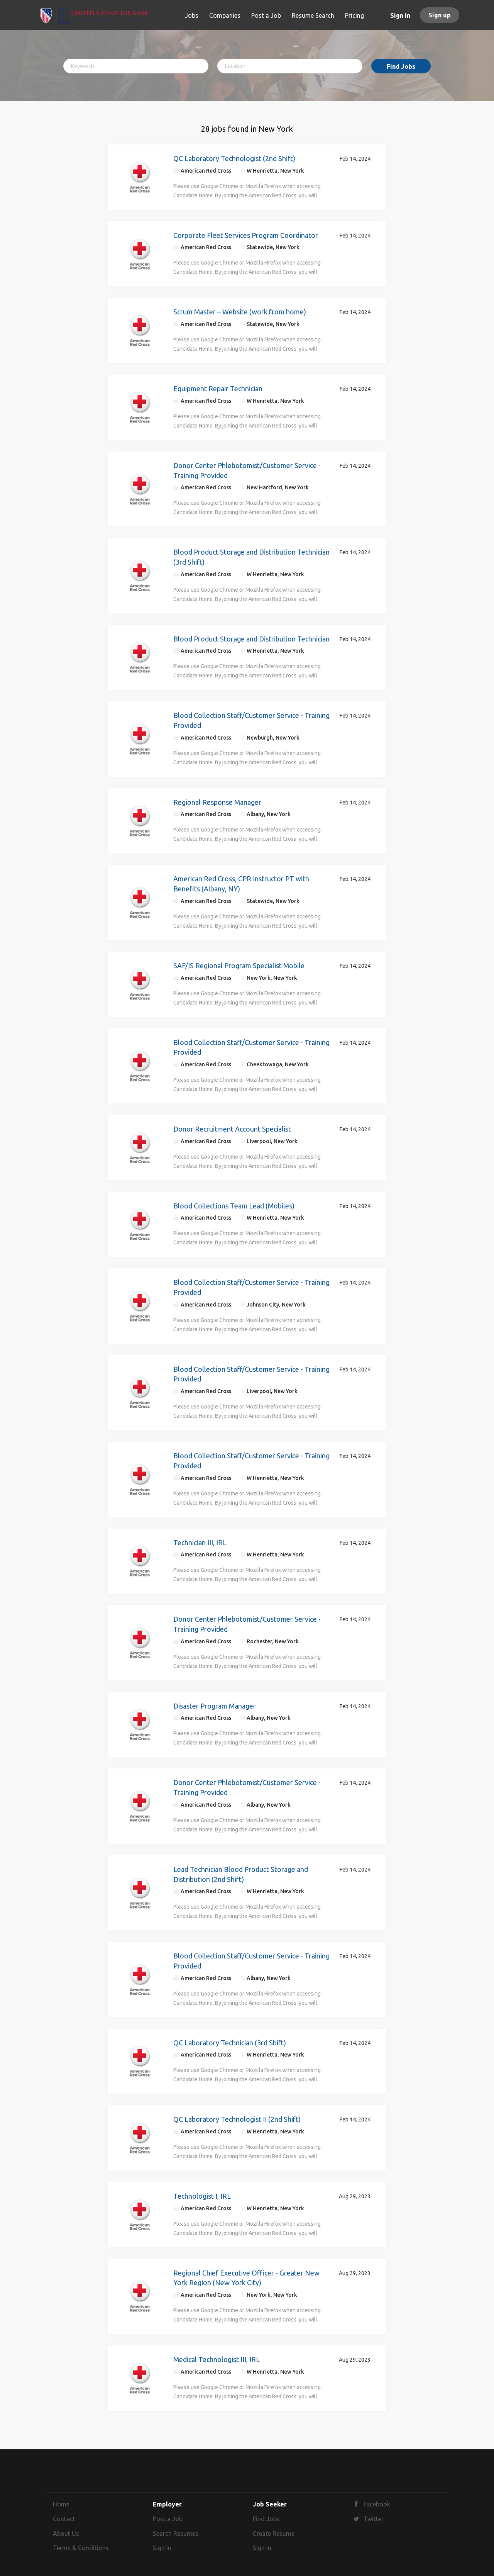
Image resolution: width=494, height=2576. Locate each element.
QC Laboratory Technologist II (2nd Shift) (237, 2119)
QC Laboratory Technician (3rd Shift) (229, 2043)
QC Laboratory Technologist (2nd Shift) (234, 158)
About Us (66, 2533)
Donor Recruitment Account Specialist (232, 1129)
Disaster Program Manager (214, 1706)
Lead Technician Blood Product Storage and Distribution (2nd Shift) (240, 1874)
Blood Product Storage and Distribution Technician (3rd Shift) (251, 557)
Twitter (374, 2518)
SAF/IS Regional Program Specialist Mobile (239, 965)
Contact (64, 2518)
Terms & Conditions (81, 2547)
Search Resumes (175, 2533)
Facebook (377, 2504)
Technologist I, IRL (202, 2196)
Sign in (400, 15)
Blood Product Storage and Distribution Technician (251, 639)
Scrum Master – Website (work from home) (239, 312)
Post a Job (168, 2518)
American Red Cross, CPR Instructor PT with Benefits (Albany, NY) (241, 884)
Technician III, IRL (200, 1542)
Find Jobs (401, 66)
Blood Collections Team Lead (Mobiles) (233, 1206)
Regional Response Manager (217, 802)
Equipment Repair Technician (217, 388)
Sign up (439, 15)
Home (61, 2504)
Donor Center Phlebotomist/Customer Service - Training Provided (247, 470)
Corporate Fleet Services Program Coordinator (245, 235)
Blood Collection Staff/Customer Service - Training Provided (251, 720)
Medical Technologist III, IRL (216, 2359)
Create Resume (273, 2533)
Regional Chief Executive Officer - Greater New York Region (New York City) (246, 2278)
